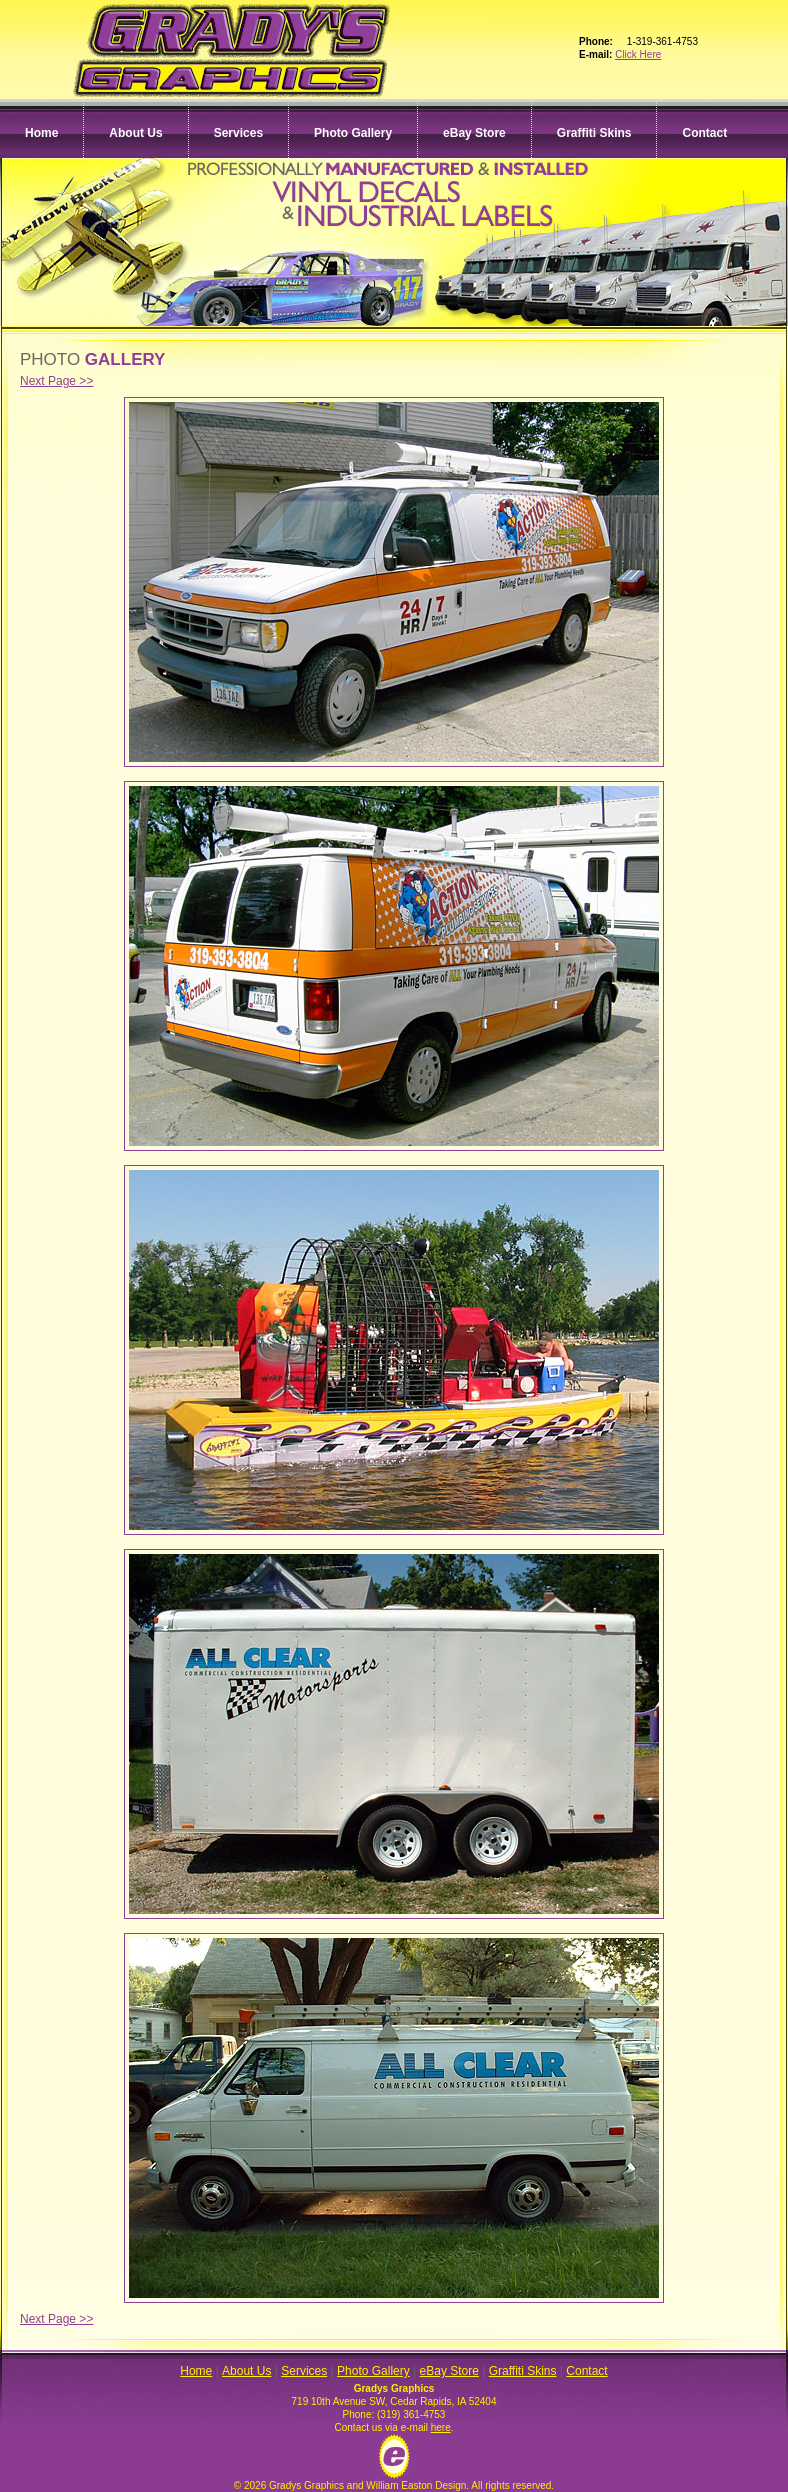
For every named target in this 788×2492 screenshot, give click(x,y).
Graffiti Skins (594, 133)
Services (238, 133)
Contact (704, 133)
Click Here (638, 54)
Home (41, 133)
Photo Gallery (353, 133)
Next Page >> (56, 381)
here (441, 2427)
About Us (135, 133)
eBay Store (474, 133)
